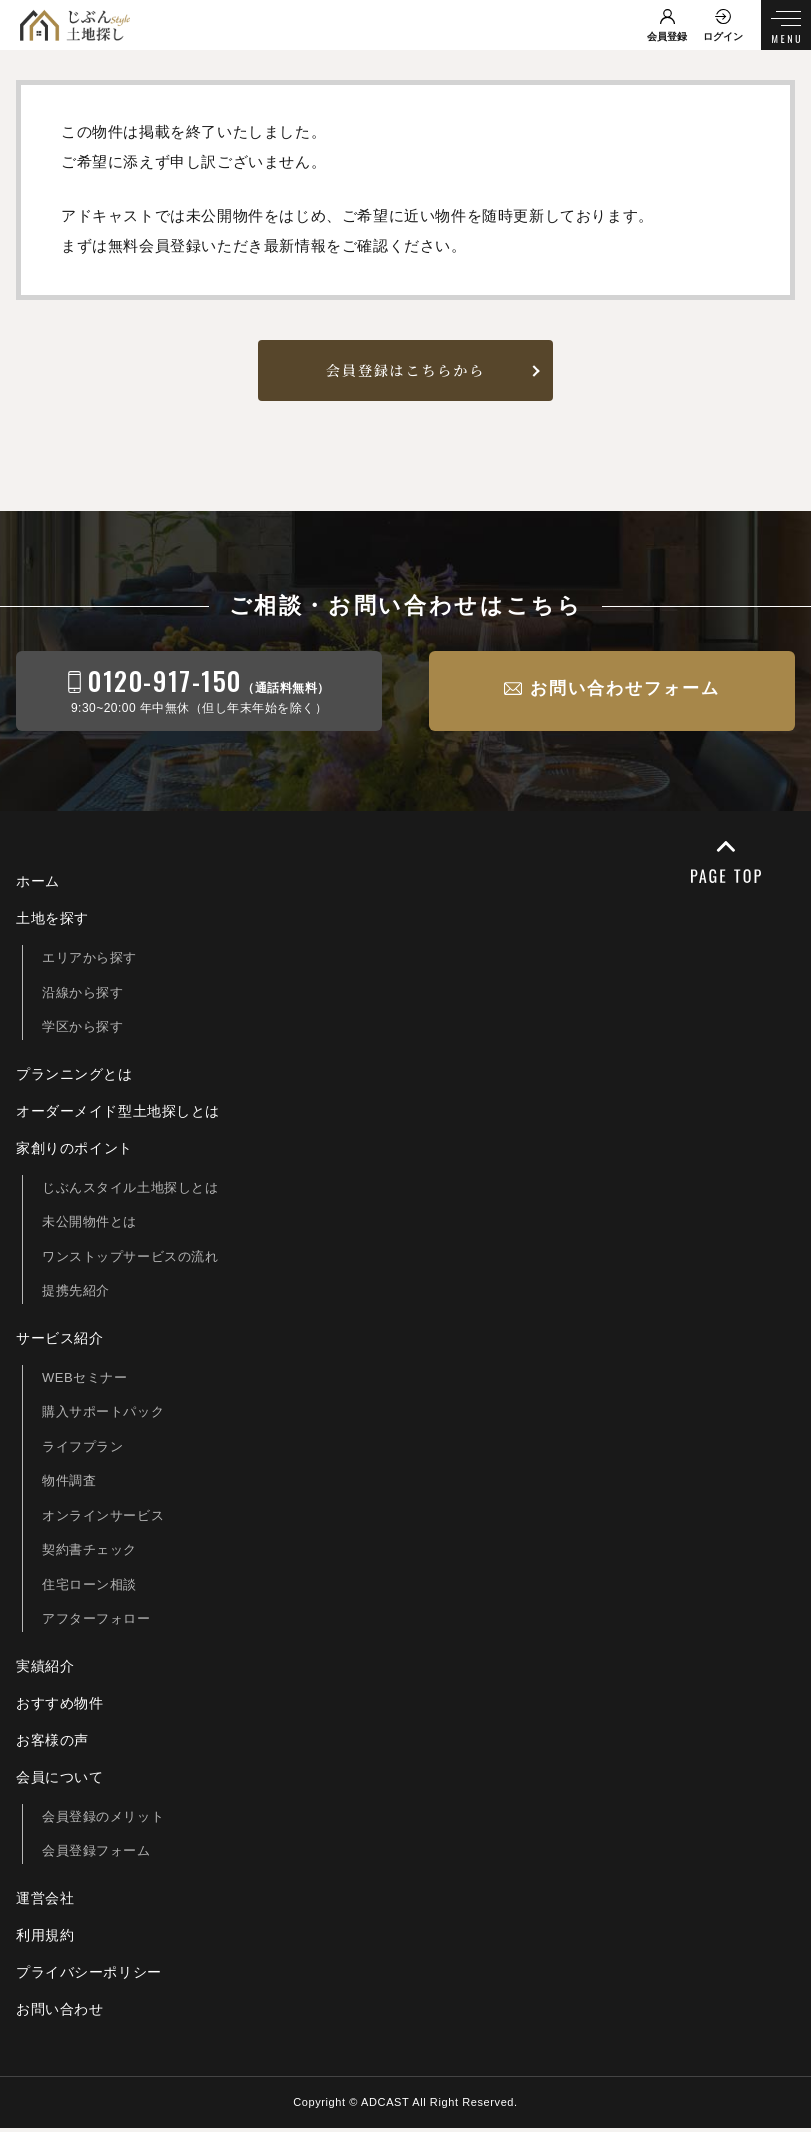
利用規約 (45, 1939)
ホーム (38, 885)
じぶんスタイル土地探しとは (130, 1191)
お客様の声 (52, 1744)
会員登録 (667, 36)
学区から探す (83, 1030)
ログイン (723, 36)
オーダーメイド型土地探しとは (118, 1115)
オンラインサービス (103, 1519)
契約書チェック (89, 1553)
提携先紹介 (76, 1294)
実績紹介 (45, 1670)
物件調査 (69, 1484)
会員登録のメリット (103, 1820)
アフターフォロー (96, 1622)
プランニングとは (74, 1078)
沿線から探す (83, 996)
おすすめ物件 (60, 1707)
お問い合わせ (60, 2013)
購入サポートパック (103, 1415)
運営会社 (45, 1902)
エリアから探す (89, 961)
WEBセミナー (85, 1381)
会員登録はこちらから (405, 372)
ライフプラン (83, 1450)
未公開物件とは (89, 1225)
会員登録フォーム (96, 1854)
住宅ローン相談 (89, 1588)
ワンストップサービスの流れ (130, 1260)
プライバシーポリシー (89, 1976)
